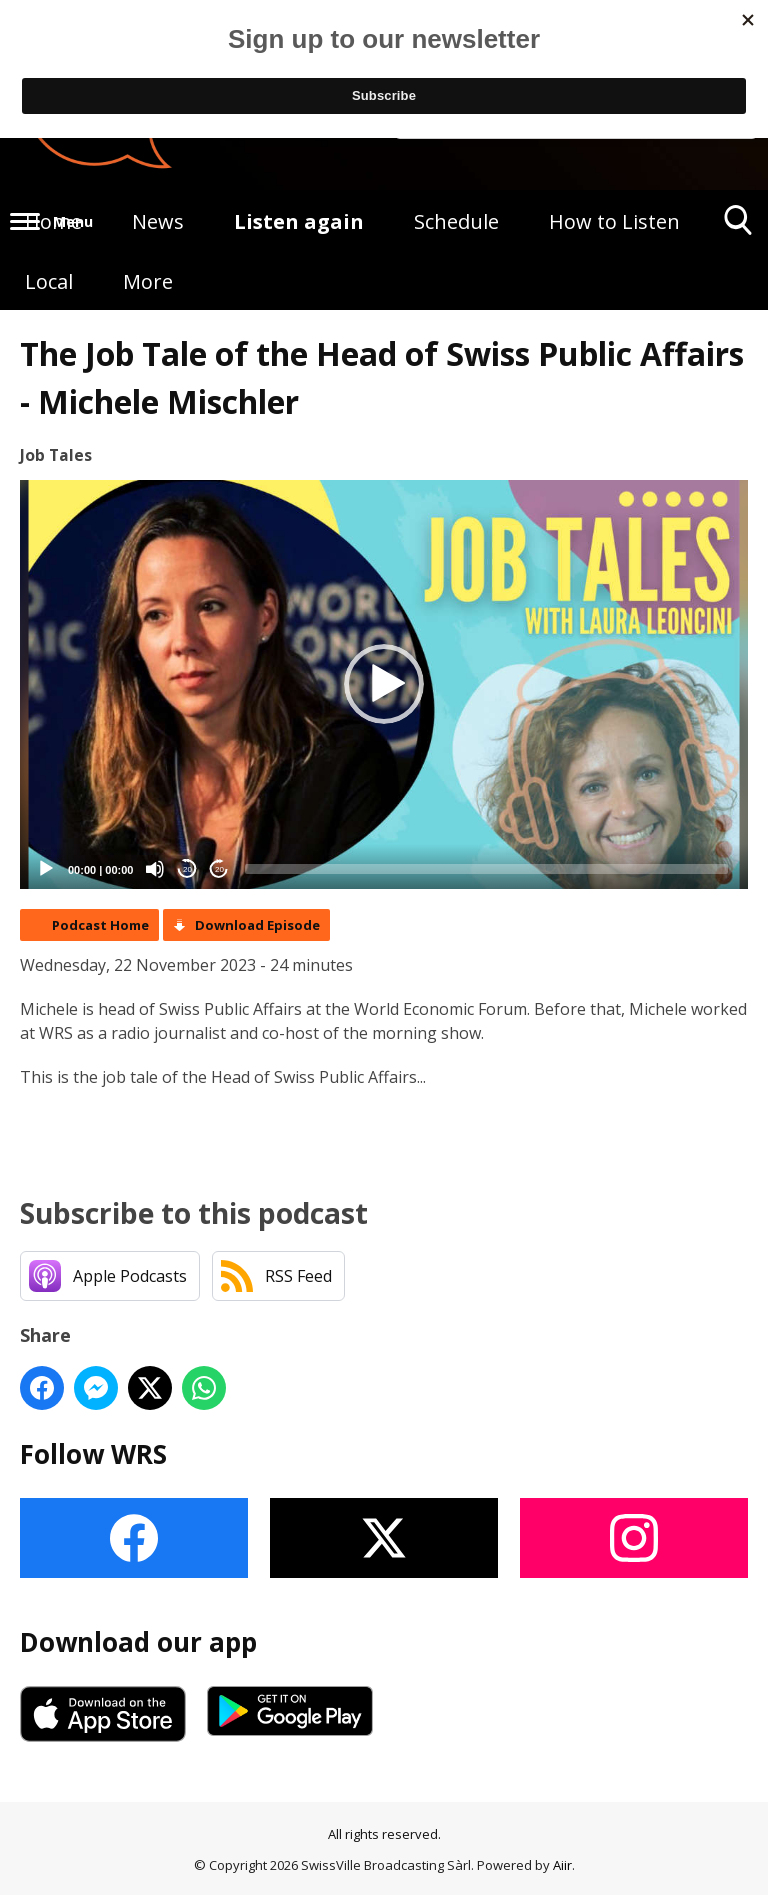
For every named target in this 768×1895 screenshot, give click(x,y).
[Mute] (155, 869)
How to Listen (614, 221)
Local (49, 281)
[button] (384, 684)
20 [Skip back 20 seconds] (187, 869)
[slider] (486, 869)
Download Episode (257, 925)
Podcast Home (100, 925)
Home (53, 221)
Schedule (456, 221)
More (148, 281)
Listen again (299, 221)
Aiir (562, 1865)
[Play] (46, 869)
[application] (384, 685)
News (158, 221)
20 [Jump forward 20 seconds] (219, 869)
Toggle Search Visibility (738, 227)
